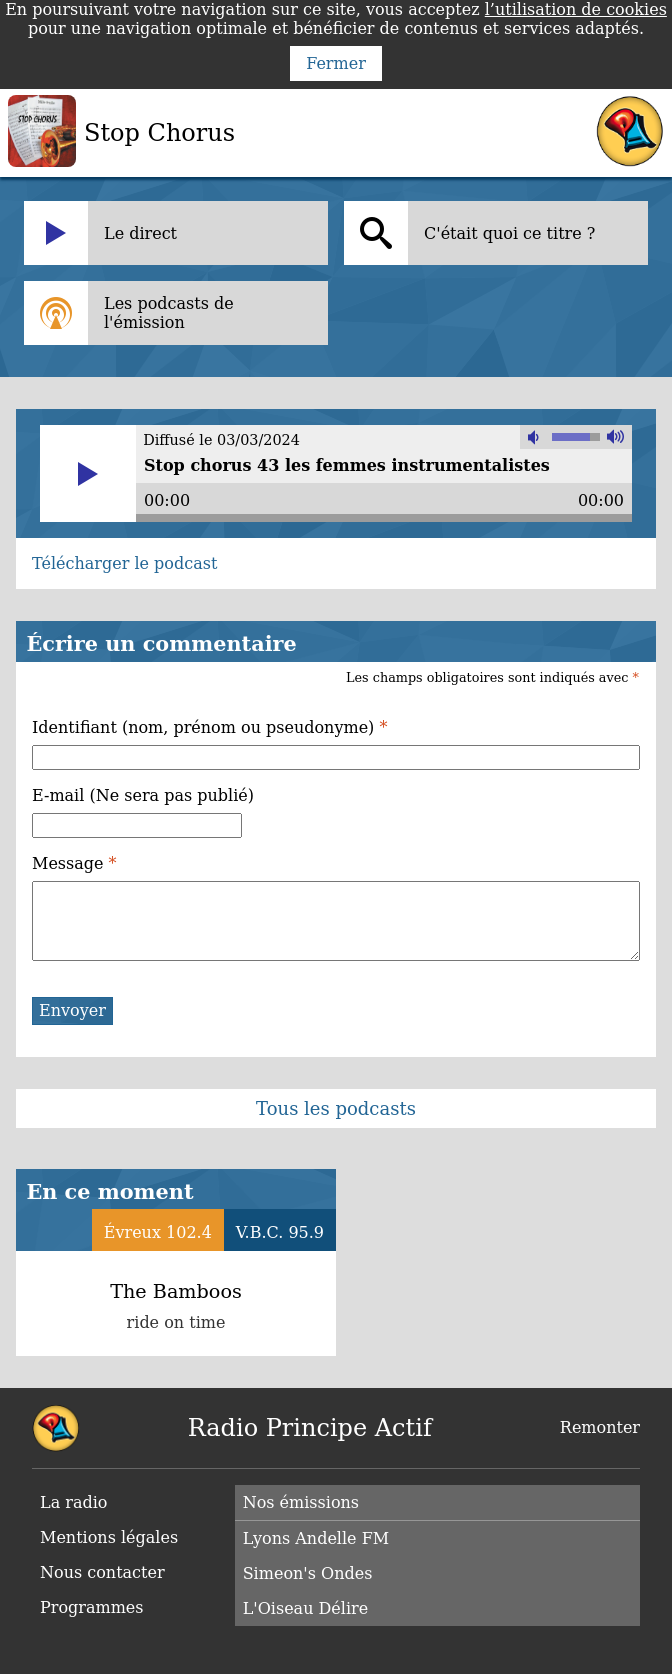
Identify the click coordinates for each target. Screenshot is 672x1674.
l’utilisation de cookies (576, 9)
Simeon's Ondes (308, 1573)
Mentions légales (109, 1537)
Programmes (92, 1607)
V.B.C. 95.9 (280, 1232)
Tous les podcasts (336, 1108)
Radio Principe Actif (310, 1428)
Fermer (336, 63)
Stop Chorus (159, 133)
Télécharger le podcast (124, 563)
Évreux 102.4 (158, 1232)
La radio (73, 1502)
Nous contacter (102, 1572)
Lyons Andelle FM (316, 1538)
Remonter (600, 1427)
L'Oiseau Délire (306, 1608)
